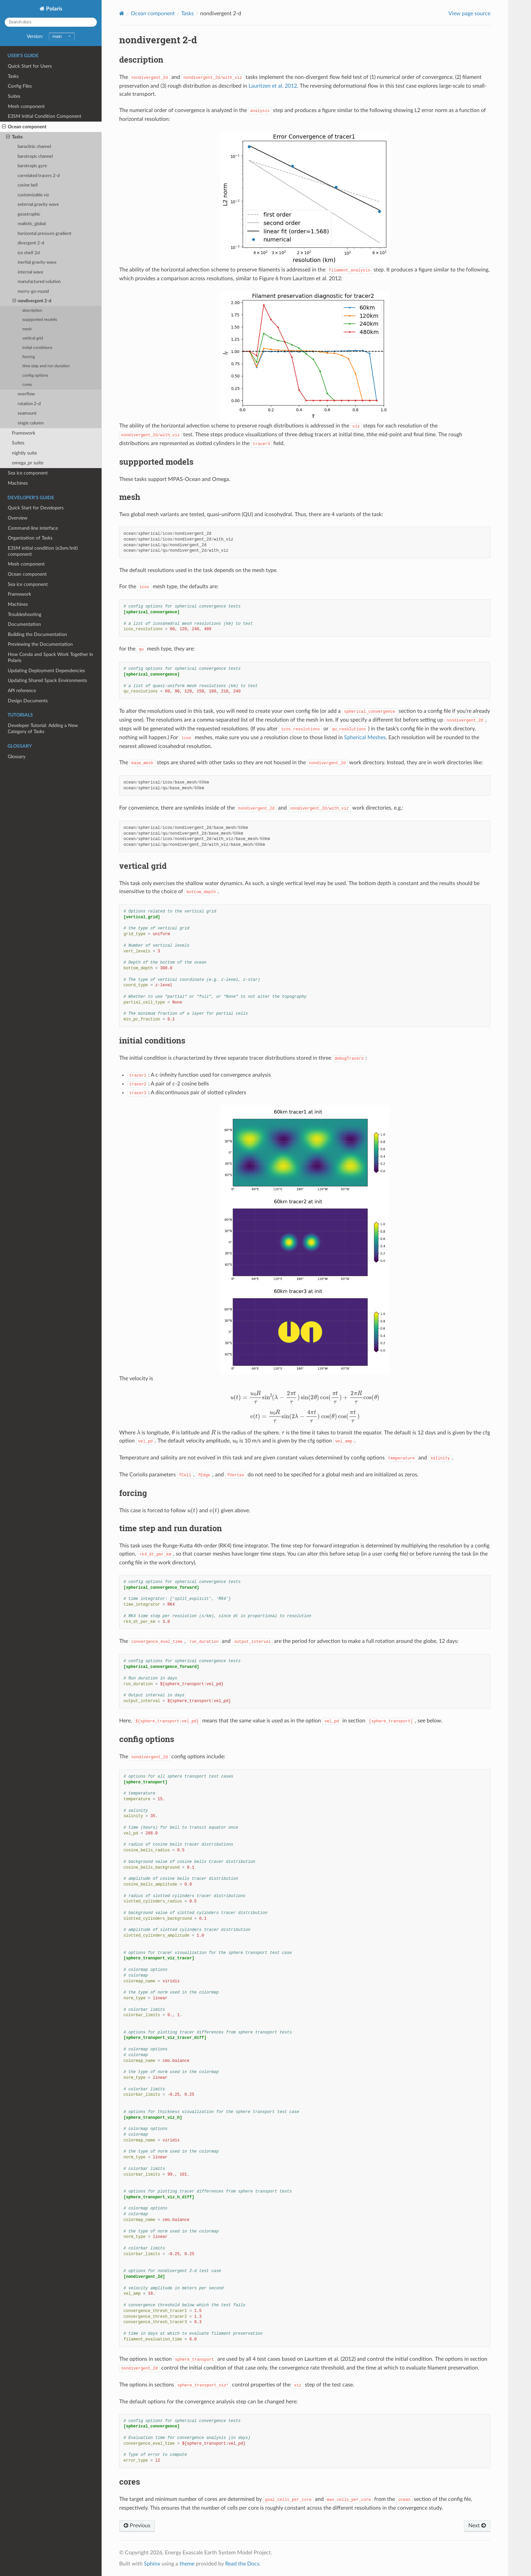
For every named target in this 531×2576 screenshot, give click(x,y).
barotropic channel (35, 156)
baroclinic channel (34, 147)
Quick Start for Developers (36, 507)
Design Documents (28, 700)
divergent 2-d (31, 243)
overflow (26, 394)
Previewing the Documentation (40, 644)
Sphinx (152, 2564)
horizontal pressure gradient (44, 234)
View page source (469, 13)
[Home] (121, 13)
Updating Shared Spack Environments (47, 680)
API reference (22, 690)
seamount (27, 413)
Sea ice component (28, 473)
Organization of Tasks (30, 538)
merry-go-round (33, 291)
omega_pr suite (27, 462)
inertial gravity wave (37, 262)
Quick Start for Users (30, 66)
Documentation (24, 624)
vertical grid (32, 338)
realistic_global (32, 224)
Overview (17, 518)
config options (35, 375)
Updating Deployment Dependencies (46, 670)
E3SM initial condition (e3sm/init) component (43, 551)
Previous (137, 2525)
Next (477, 2525)
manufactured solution (39, 282)
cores (27, 385)
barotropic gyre (32, 166)
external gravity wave (38, 204)
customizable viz (33, 195)
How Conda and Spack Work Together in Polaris (50, 657)
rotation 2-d (29, 404)
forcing (28, 357)
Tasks (13, 76)
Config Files (20, 86)
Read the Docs (242, 2564)
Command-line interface (33, 528)
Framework (23, 433)
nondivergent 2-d (32, 301)
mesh (27, 329)
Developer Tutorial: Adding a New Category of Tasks (43, 728)
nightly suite (24, 453)
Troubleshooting (24, 614)
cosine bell (28, 185)
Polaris (53, 9)
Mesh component (26, 106)
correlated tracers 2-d (39, 176)
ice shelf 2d (29, 253)
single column (31, 423)
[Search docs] (50, 22)
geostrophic (29, 214)
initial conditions (37, 348)
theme (186, 2564)
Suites (14, 96)
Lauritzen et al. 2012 (273, 86)
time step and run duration (46, 366)
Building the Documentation (37, 634)
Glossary (16, 756)
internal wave (30, 272)
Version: (51, 36)
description (32, 310)
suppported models (39, 320)
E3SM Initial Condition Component (44, 116)
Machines (18, 483)
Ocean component (24, 127)
